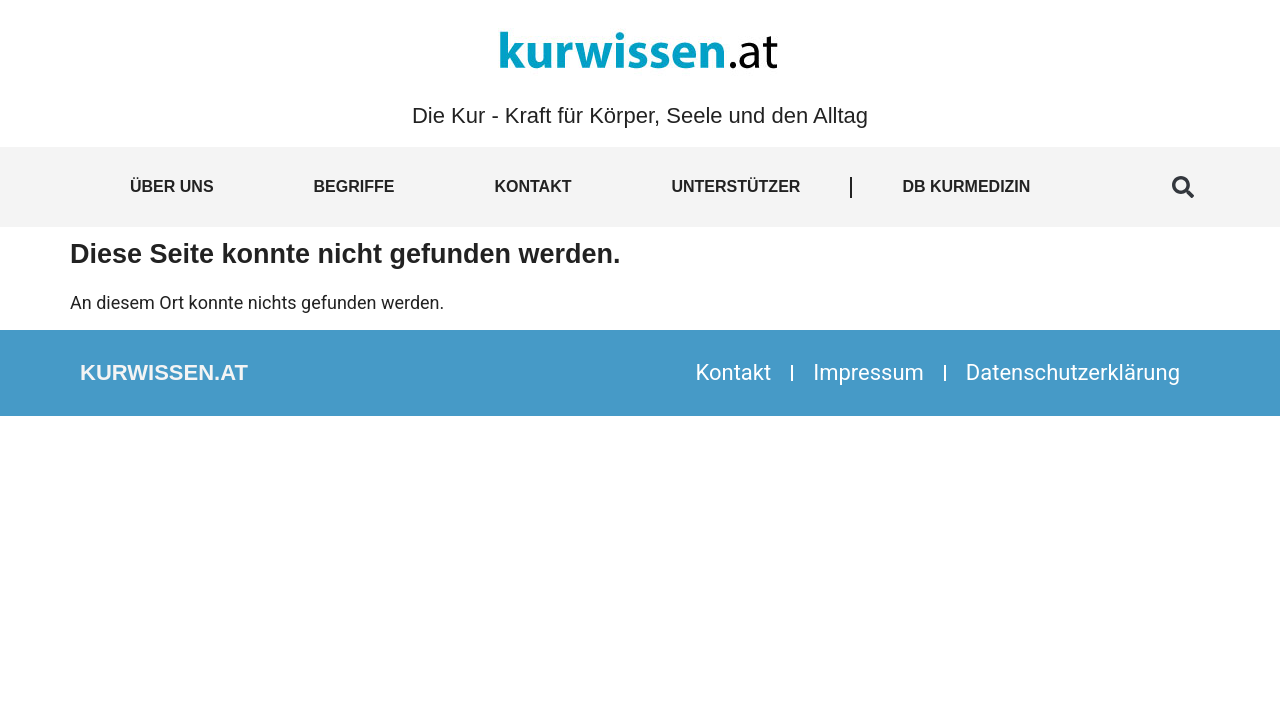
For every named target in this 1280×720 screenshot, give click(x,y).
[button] (1183, 187)
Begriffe (354, 186)
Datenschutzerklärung (1073, 372)
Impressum (868, 372)
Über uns (172, 186)
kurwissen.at (164, 372)
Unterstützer (735, 186)
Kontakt (532, 186)
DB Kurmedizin (966, 186)
